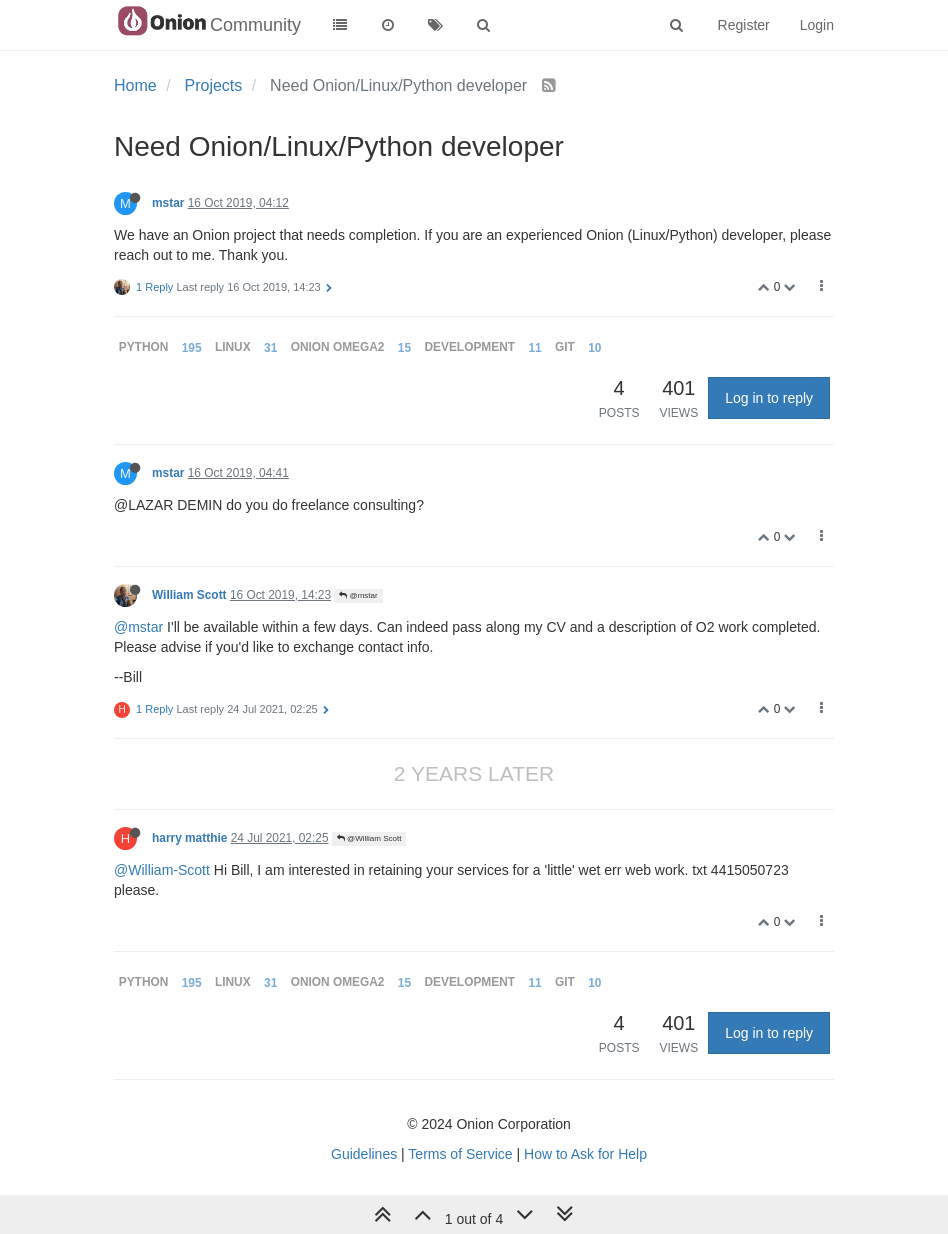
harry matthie (189, 838)
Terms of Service (460, 1154)
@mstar (358, 595)
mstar (168, 203)
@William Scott (369, 838)
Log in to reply (769, 398)
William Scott (189, 595)
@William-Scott (162, 870)
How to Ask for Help (585, 1154)
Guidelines (364, 1154)
